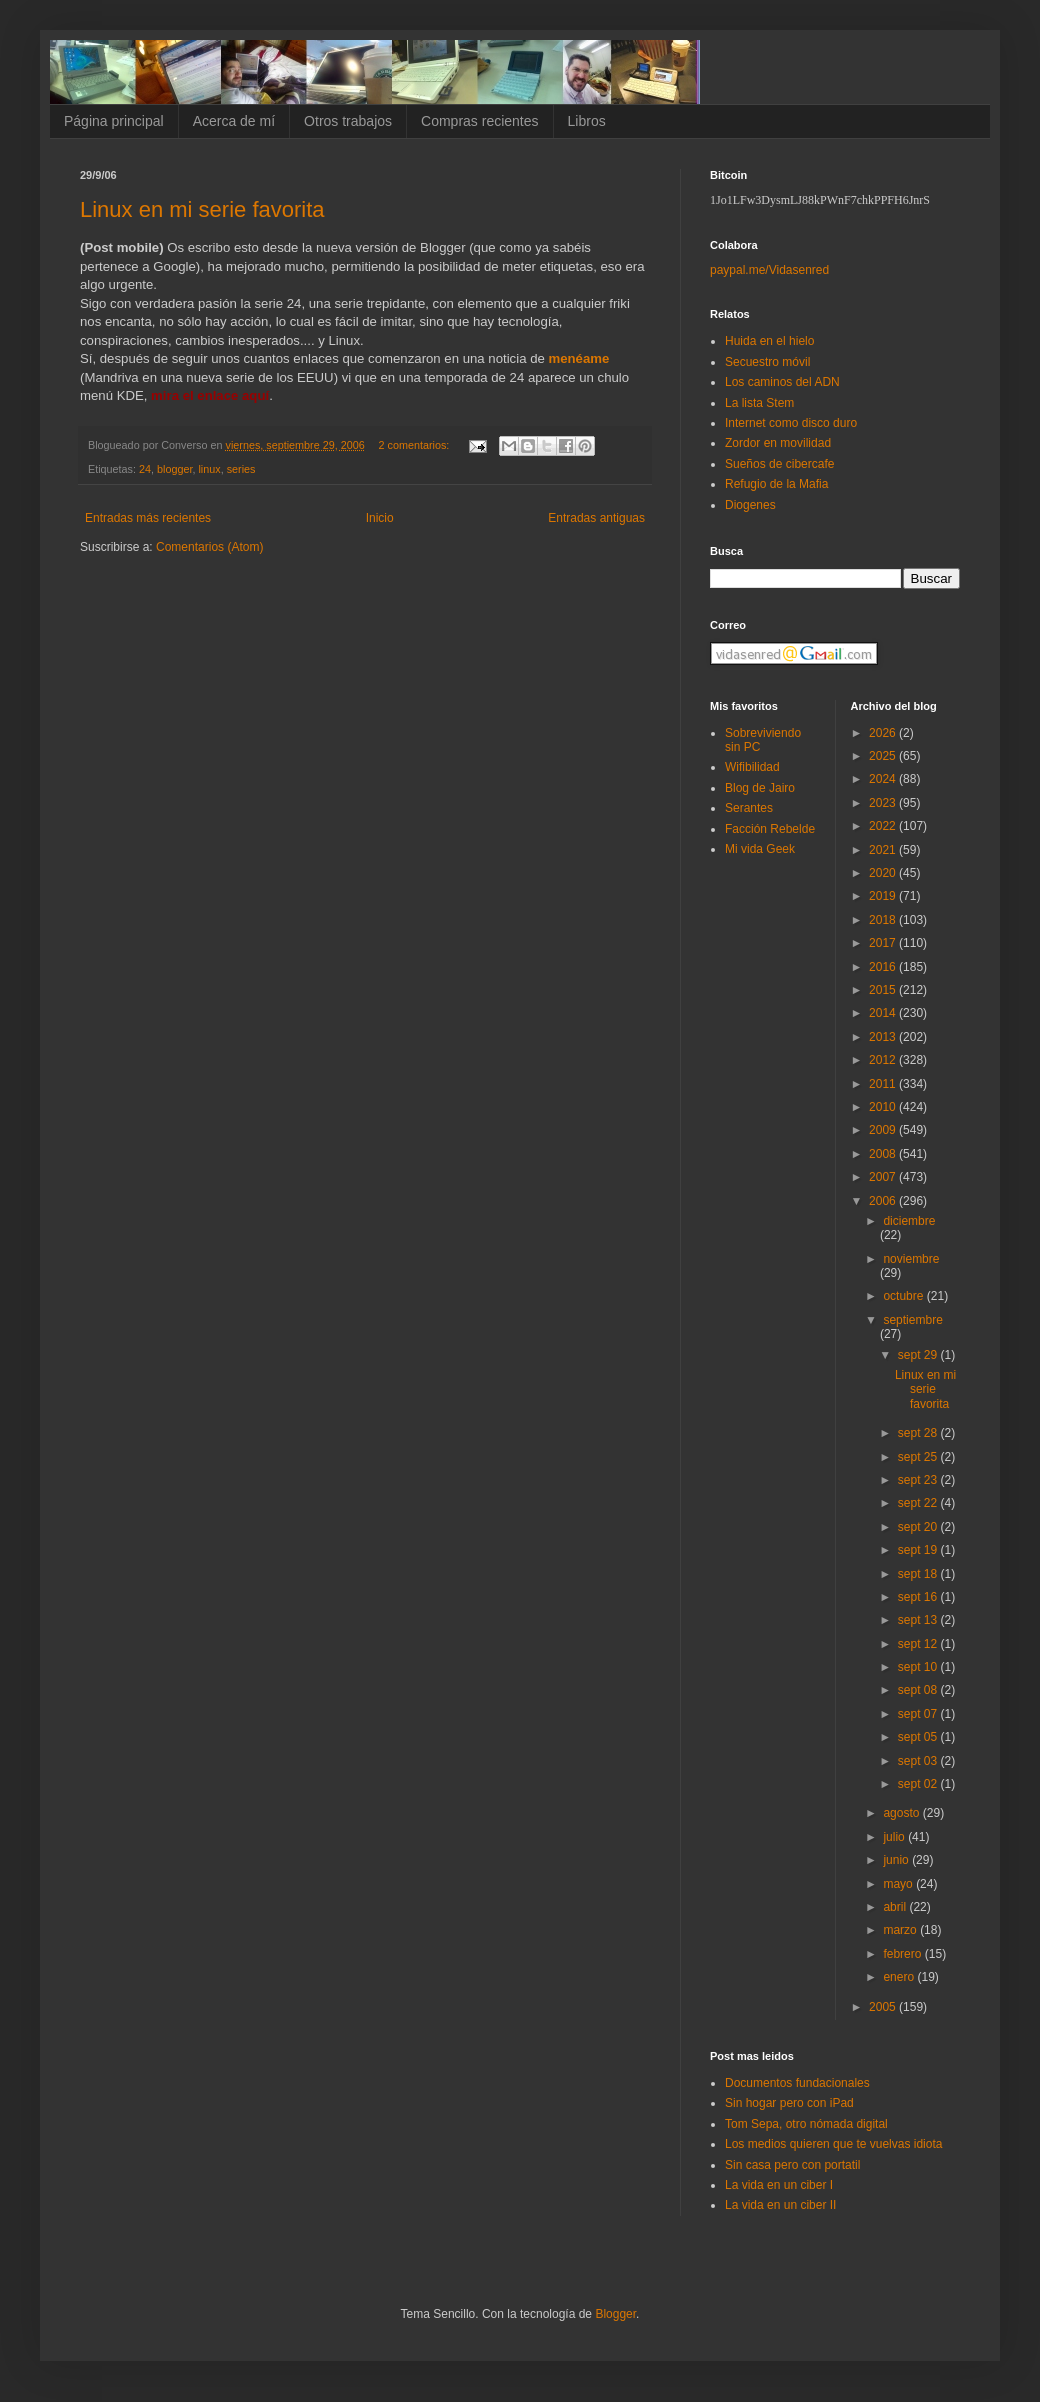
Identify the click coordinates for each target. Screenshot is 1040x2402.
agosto (902, 1813)
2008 (884, 1154)
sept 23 (919, 1480)
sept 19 (919, 1550)
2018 (884, 920)
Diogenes (750, 505)
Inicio (380, 518)
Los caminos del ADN (782, 382)
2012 (884, 1060)
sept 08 (919, 1690)
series (241, 469)
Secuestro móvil (767, 362)
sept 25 (919, 1457)
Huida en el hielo (769, 341)
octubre (904, 1296)
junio (897, 1860)
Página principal (114, 121)
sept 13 (919, 1620)
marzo (901, 1930)
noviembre (911, 1259)
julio (895, 1837)
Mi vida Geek (760, 849)
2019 (884, 896)
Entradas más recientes (148, 518)
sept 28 (919, 1433)
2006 (884, 1201)
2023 (884, 803)
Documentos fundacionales (797, 2083)
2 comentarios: (416, 445)
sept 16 (919, 1597)
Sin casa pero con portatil (792, 2165)
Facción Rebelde (770, 829)
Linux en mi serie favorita (202, 209)
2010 (884, 1107)
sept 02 (919, 1784)
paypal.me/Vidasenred (769, 270)
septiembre (912, 1320)
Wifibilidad (752, 767)
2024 (884, 779)
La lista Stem (759, 403)
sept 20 (919, 1527)
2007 (884, 1177)
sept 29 (919, 1355)
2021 (884, 850)
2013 (884, 1037)
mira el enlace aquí (210, 395)
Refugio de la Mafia (776, 484)
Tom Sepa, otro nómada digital (806, 2124)
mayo (899, 1884)
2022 (884, 826)
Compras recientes (480, 121)
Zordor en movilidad (778, 443)
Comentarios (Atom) (209, 547)
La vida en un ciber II (780, 2205)
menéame (578, 358)
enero (900, 1977)
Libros (587, 121)
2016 (884, 967)
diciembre (909, 1221)
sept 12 (919, 1644)
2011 (884, 1084)
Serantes (749, 808)
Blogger (615, 2314)
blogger (174, 469)
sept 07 (919, 1714)
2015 (884, 990)
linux (209, 469)
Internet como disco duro (791, 423)
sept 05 (919, 1737)
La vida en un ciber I (779, 2185)
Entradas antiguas (596, 518)
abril (896, 1907)
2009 (884, 1130)
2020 (884, 873)
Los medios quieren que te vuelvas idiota (833, 2144)
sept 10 (919, 1667)
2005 (884, 2007)
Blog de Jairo (760, 788)
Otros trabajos (348, 121)
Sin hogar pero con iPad (789, 2103)
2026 (884, 733)
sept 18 (919, 1574)
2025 (884, 756)
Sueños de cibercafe (779, 464)
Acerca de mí (234, 121)
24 (145, 469)
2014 (884, 1013)
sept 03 (919, 1761)
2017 (884, 943)
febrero (903, 1954)
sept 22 (919, 1503)
